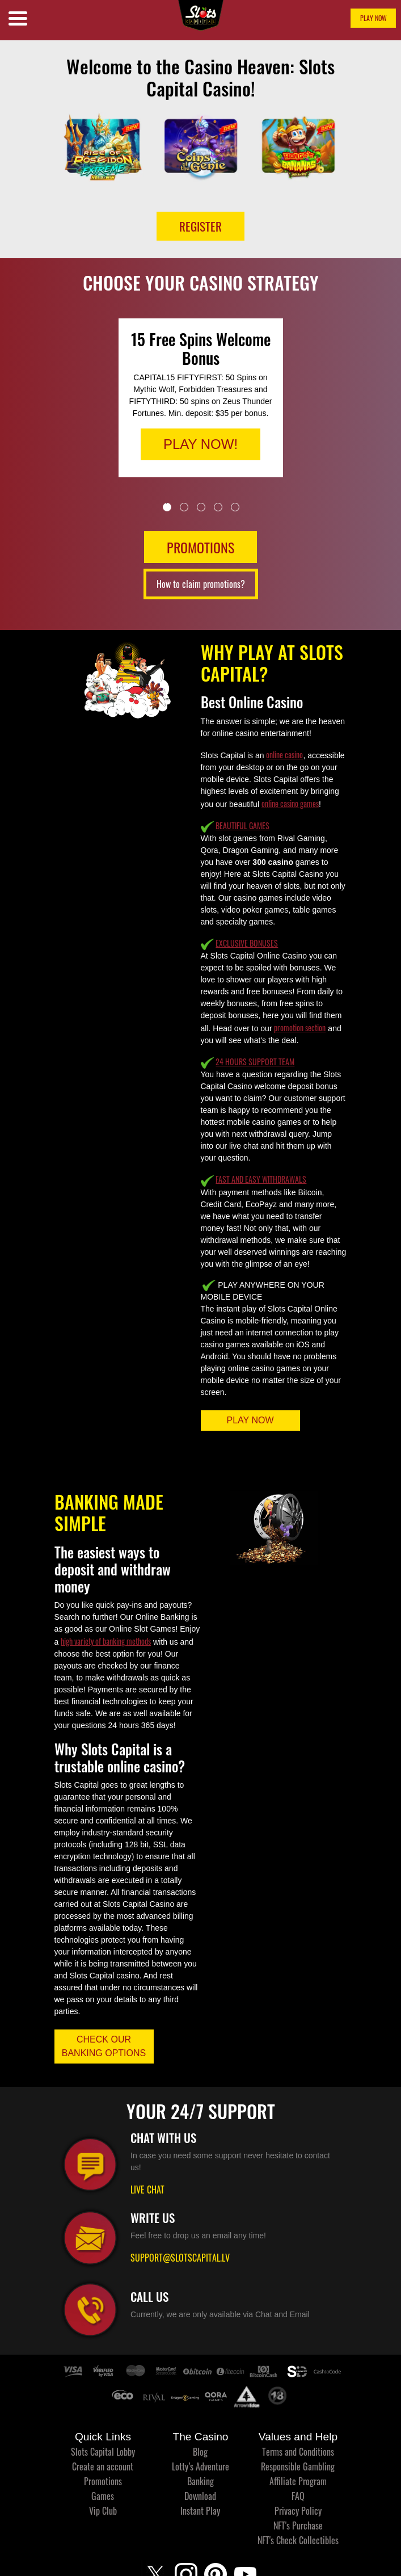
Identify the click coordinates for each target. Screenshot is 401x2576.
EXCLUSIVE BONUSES (247, 943)
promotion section (300, 1027)
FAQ (298, 2496)
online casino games (290, 803)
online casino (284, 754)
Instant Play (200, 2511)
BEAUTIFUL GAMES (242, 825)
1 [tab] (167, 507)
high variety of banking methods (106, 1641)
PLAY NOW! (200, 444)
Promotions (103, 2481)
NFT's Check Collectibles (298, 2540)
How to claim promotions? (201, 584)
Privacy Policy (298, 2511)
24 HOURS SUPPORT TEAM (255, 1062)
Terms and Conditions (298, 2452)
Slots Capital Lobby (103, 2452)
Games (102, 2496)
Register (200, 226)
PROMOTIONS (200, 547)
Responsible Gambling (298, 2466)
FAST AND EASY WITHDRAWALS (261, 1179)
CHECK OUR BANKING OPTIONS (104, 2046)
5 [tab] (235, 507)
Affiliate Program (298, 2481)
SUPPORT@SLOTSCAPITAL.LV (180, 2257)
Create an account (102, 2466)
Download (200, 2496)
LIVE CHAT (147, 2189)
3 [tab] (201, 507)
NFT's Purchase (298, 2525)
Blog (200, 2452)
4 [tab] (218, 507)
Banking (200, 2481)
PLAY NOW (373, 18)
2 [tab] (184, 507)
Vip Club (103, 2511)
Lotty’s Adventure (200, 2466)
